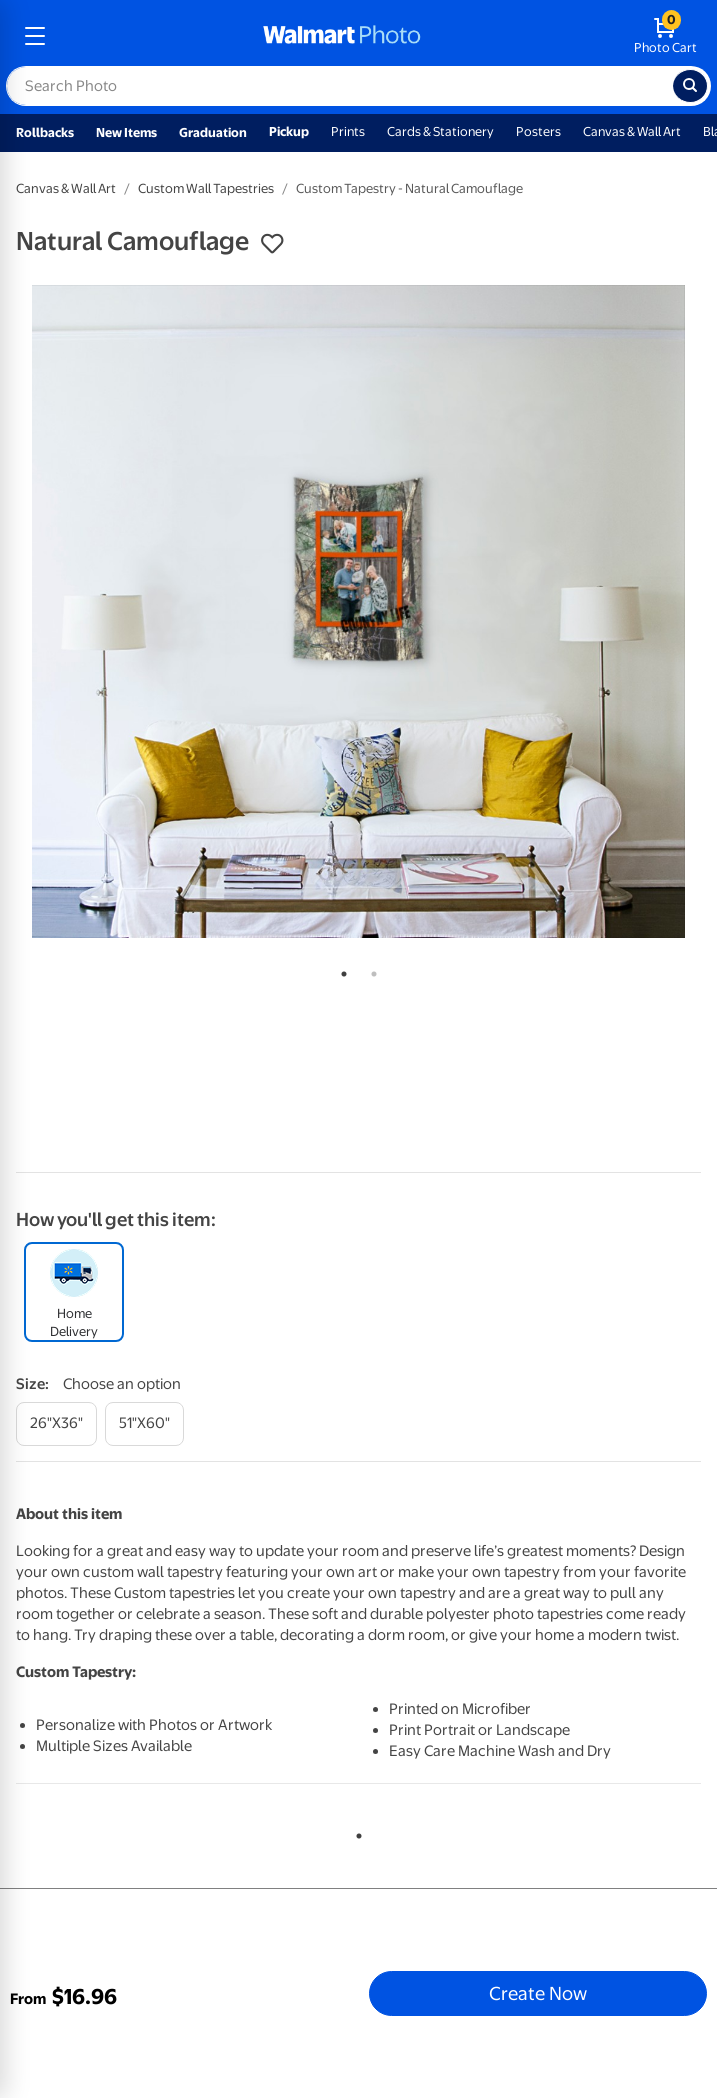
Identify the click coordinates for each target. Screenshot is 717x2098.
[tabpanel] (358, 611)
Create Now (538, 1993)
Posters (538, 131)
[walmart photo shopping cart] (665, 36)
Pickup (289, 131)
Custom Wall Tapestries (206, 188)
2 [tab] (370, 970)
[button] (272, 244)
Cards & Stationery (440, 131)
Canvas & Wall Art (632, 131)
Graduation (213, 132)
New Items (126, 132)
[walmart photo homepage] (342, 36)
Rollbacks (45, 132)
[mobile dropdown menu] (35, 36)
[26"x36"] (56, 1423)
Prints (348, 131)
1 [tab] (340, 970)
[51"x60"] (144, 1423)
